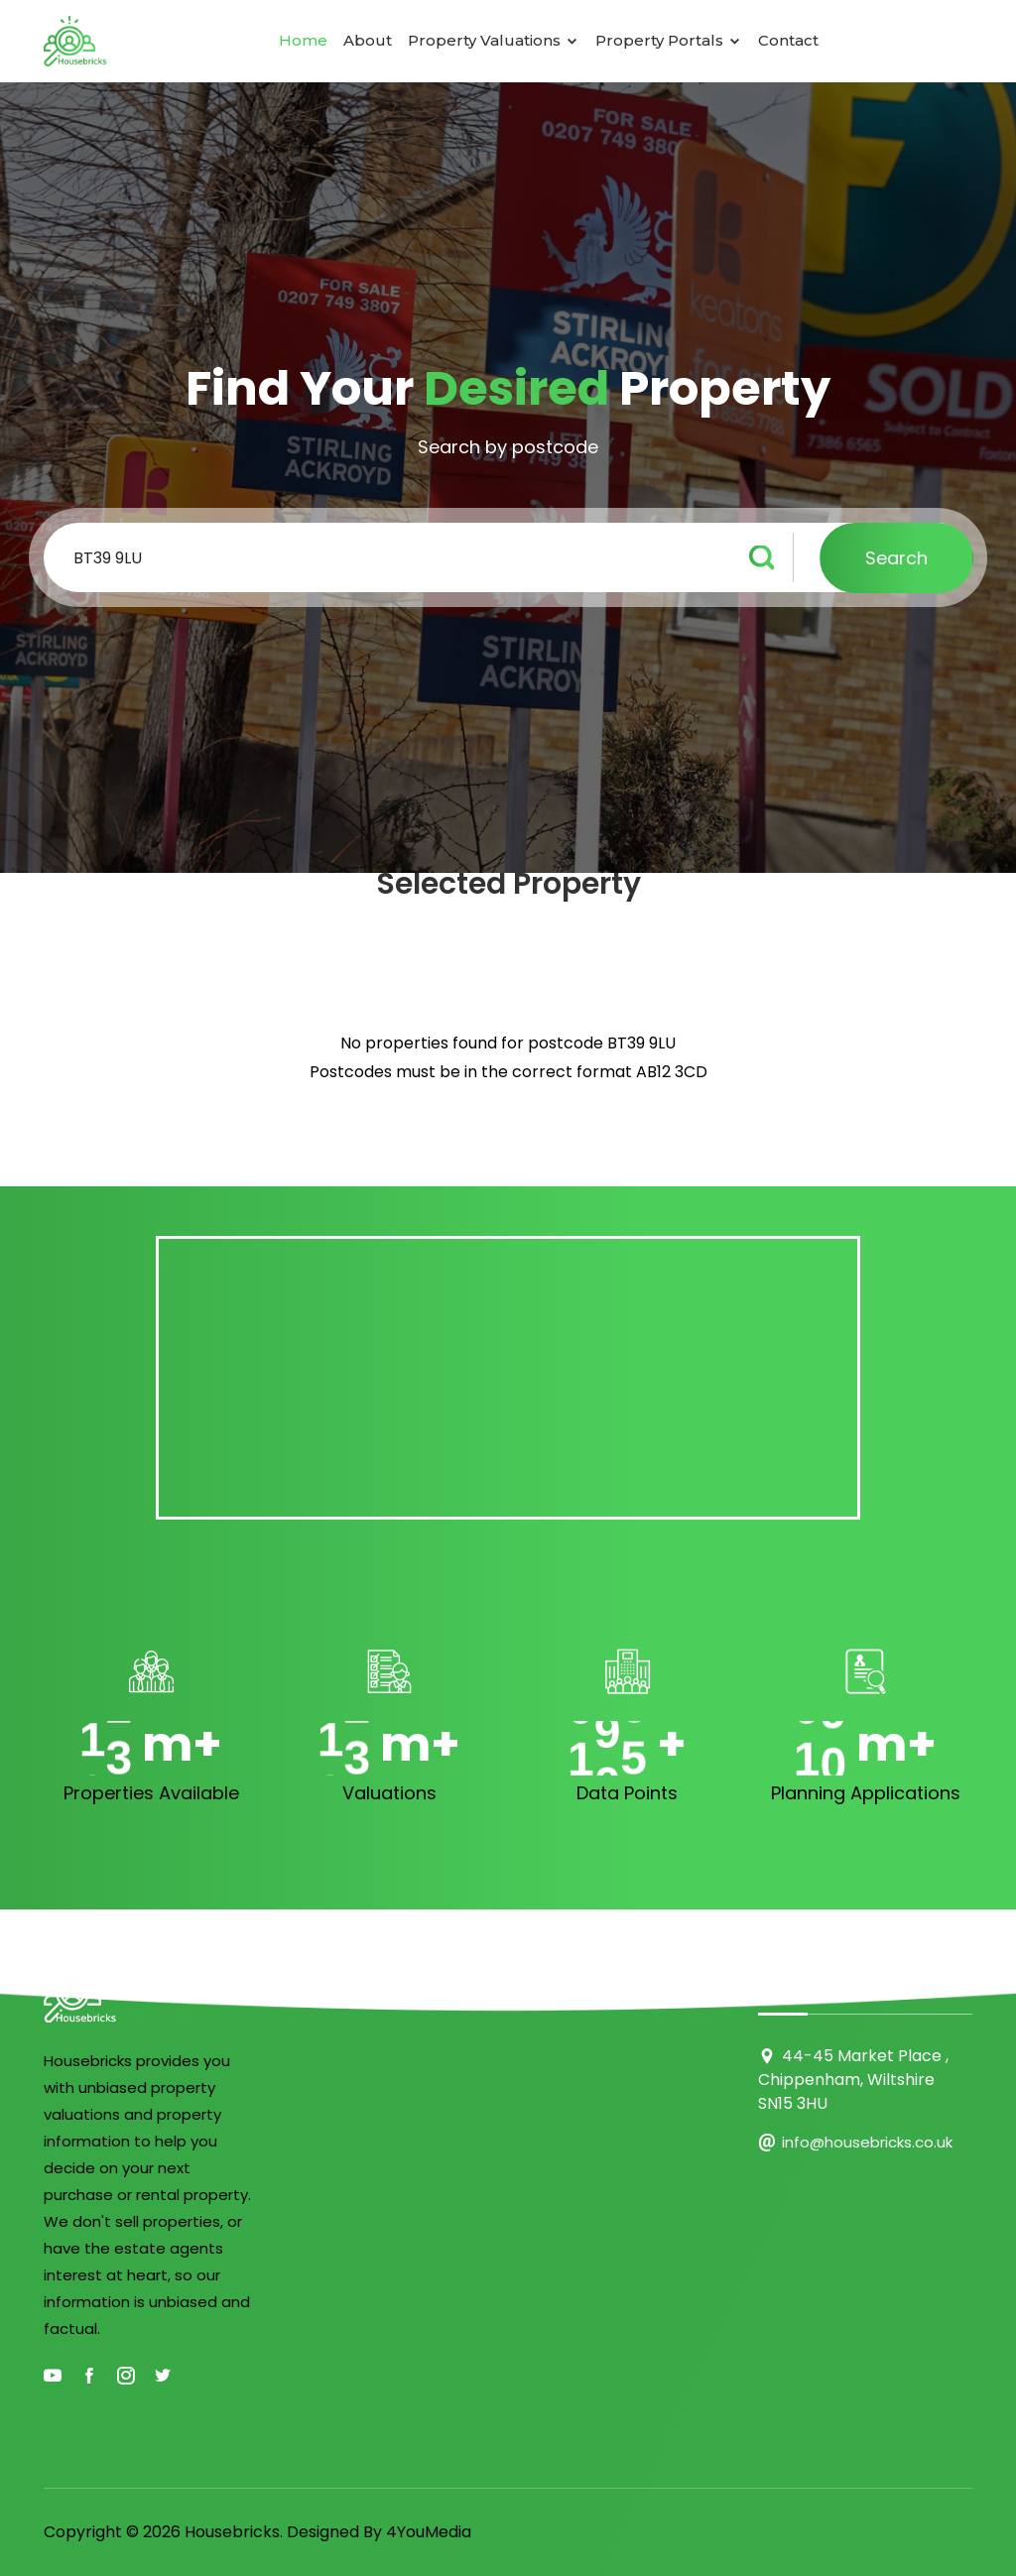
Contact (788, 40)
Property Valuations (493, 40)
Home (303, 40)
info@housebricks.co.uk (867, 2142)
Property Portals (668, 40)
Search (896, 558)
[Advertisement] (508, 1378)
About (367, 40)
